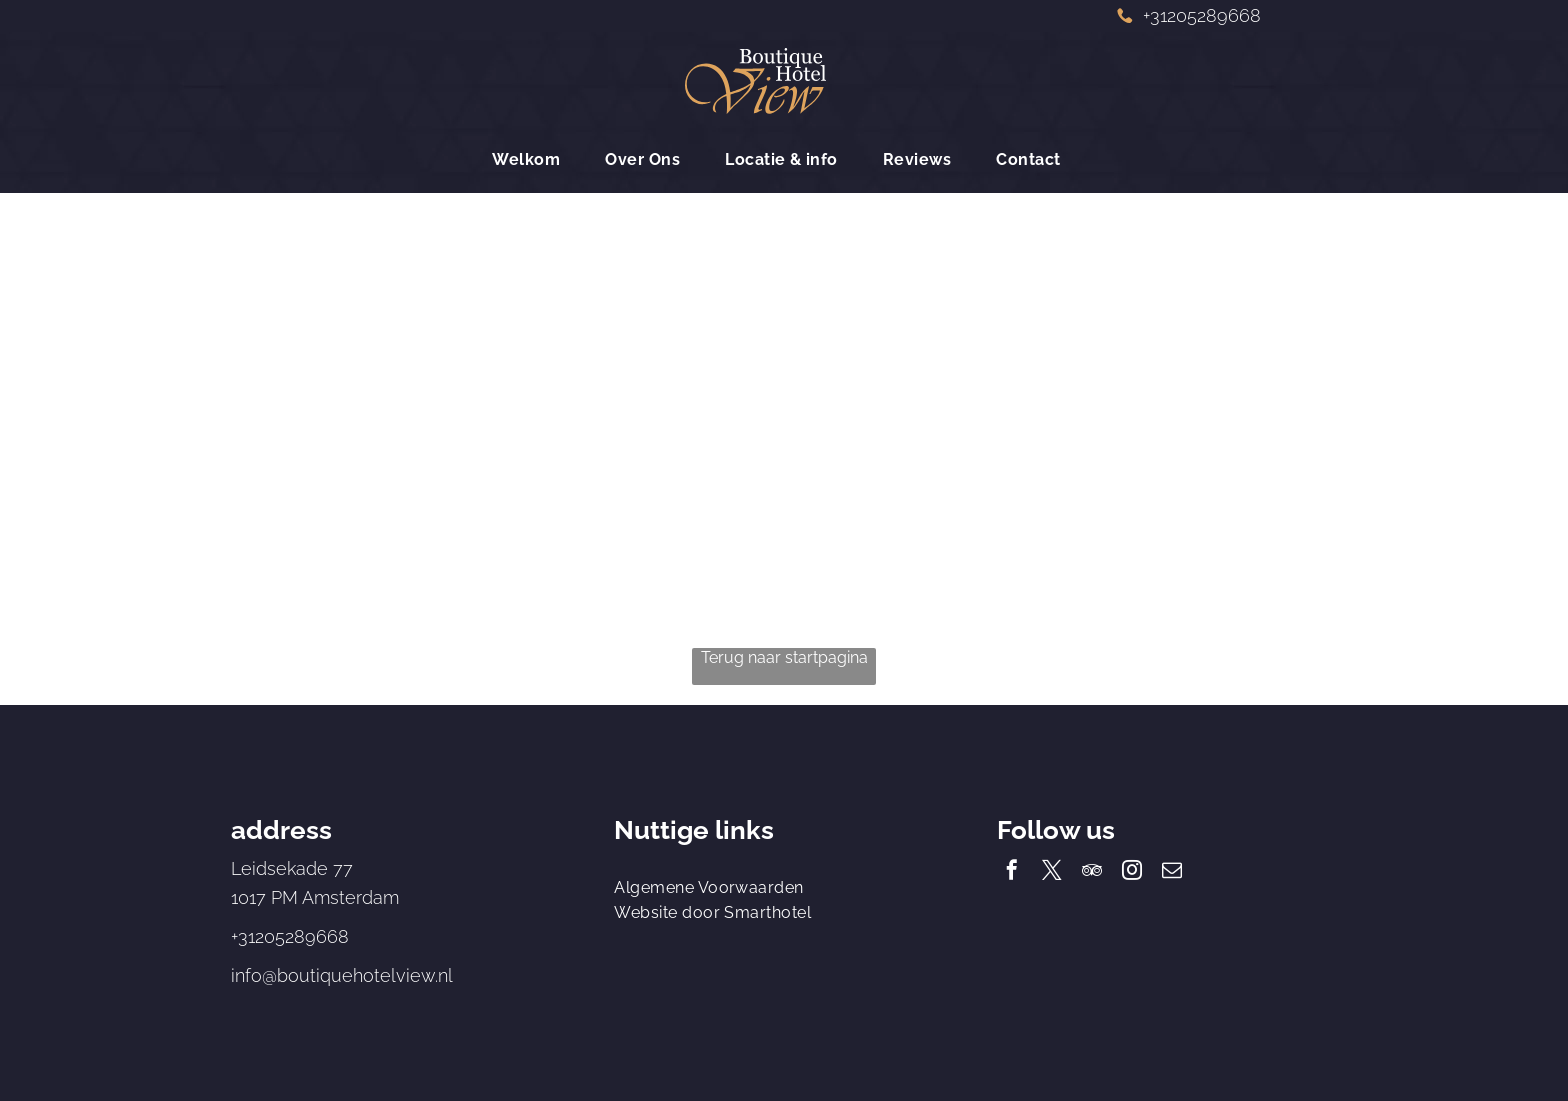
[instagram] (1132, 872)
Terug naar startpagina (784, 657)
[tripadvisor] (1092, 872)
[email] (1172, 872)
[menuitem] (533, 159)
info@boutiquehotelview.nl (342, 975)
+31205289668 (290, 936)
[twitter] (1052, 872)
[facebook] (1012, 872)
